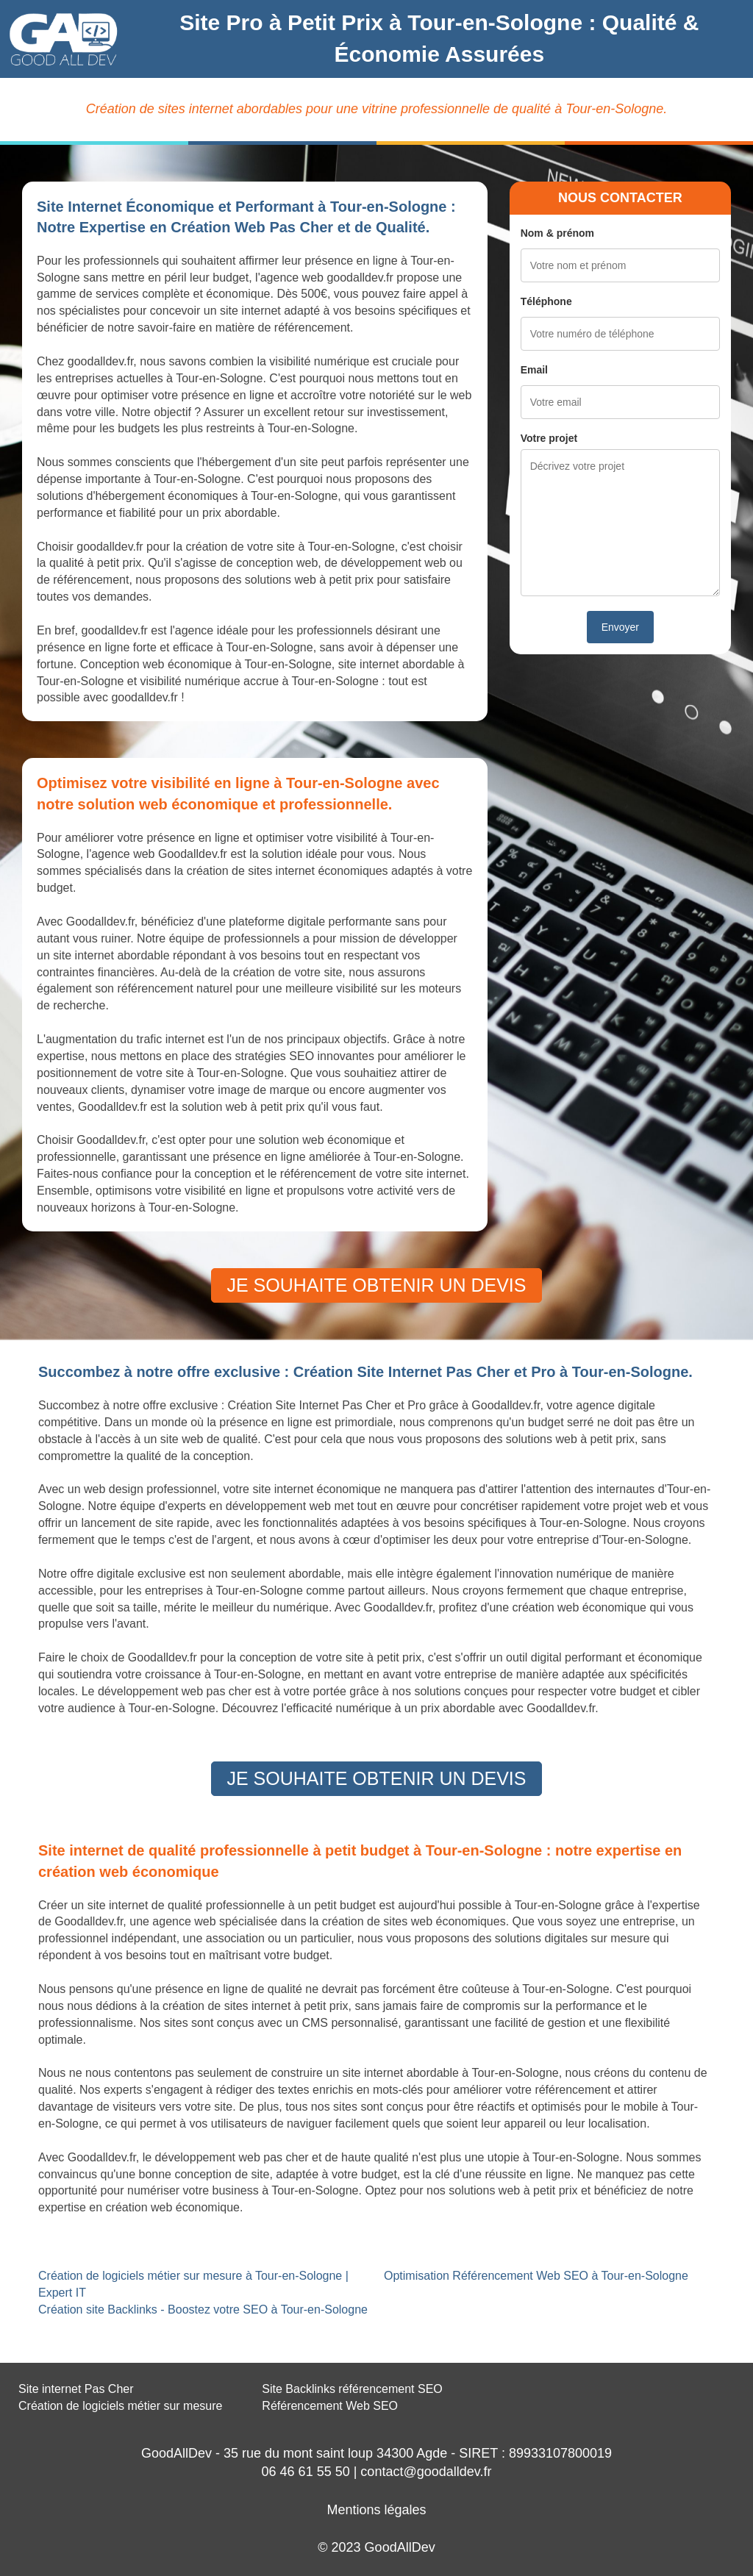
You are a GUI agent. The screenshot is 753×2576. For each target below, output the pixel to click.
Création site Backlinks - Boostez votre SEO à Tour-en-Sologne (203, 2309)
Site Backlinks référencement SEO (352, 2389)
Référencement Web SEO (330, 2406)
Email (534, 370)
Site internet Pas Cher (76, 2389)
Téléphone (546, 301)
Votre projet (549, 438)
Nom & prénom (557, 233)
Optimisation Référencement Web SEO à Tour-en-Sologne (536, 2275)
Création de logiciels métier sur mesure (120, 2406)
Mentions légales (376, 2509)
